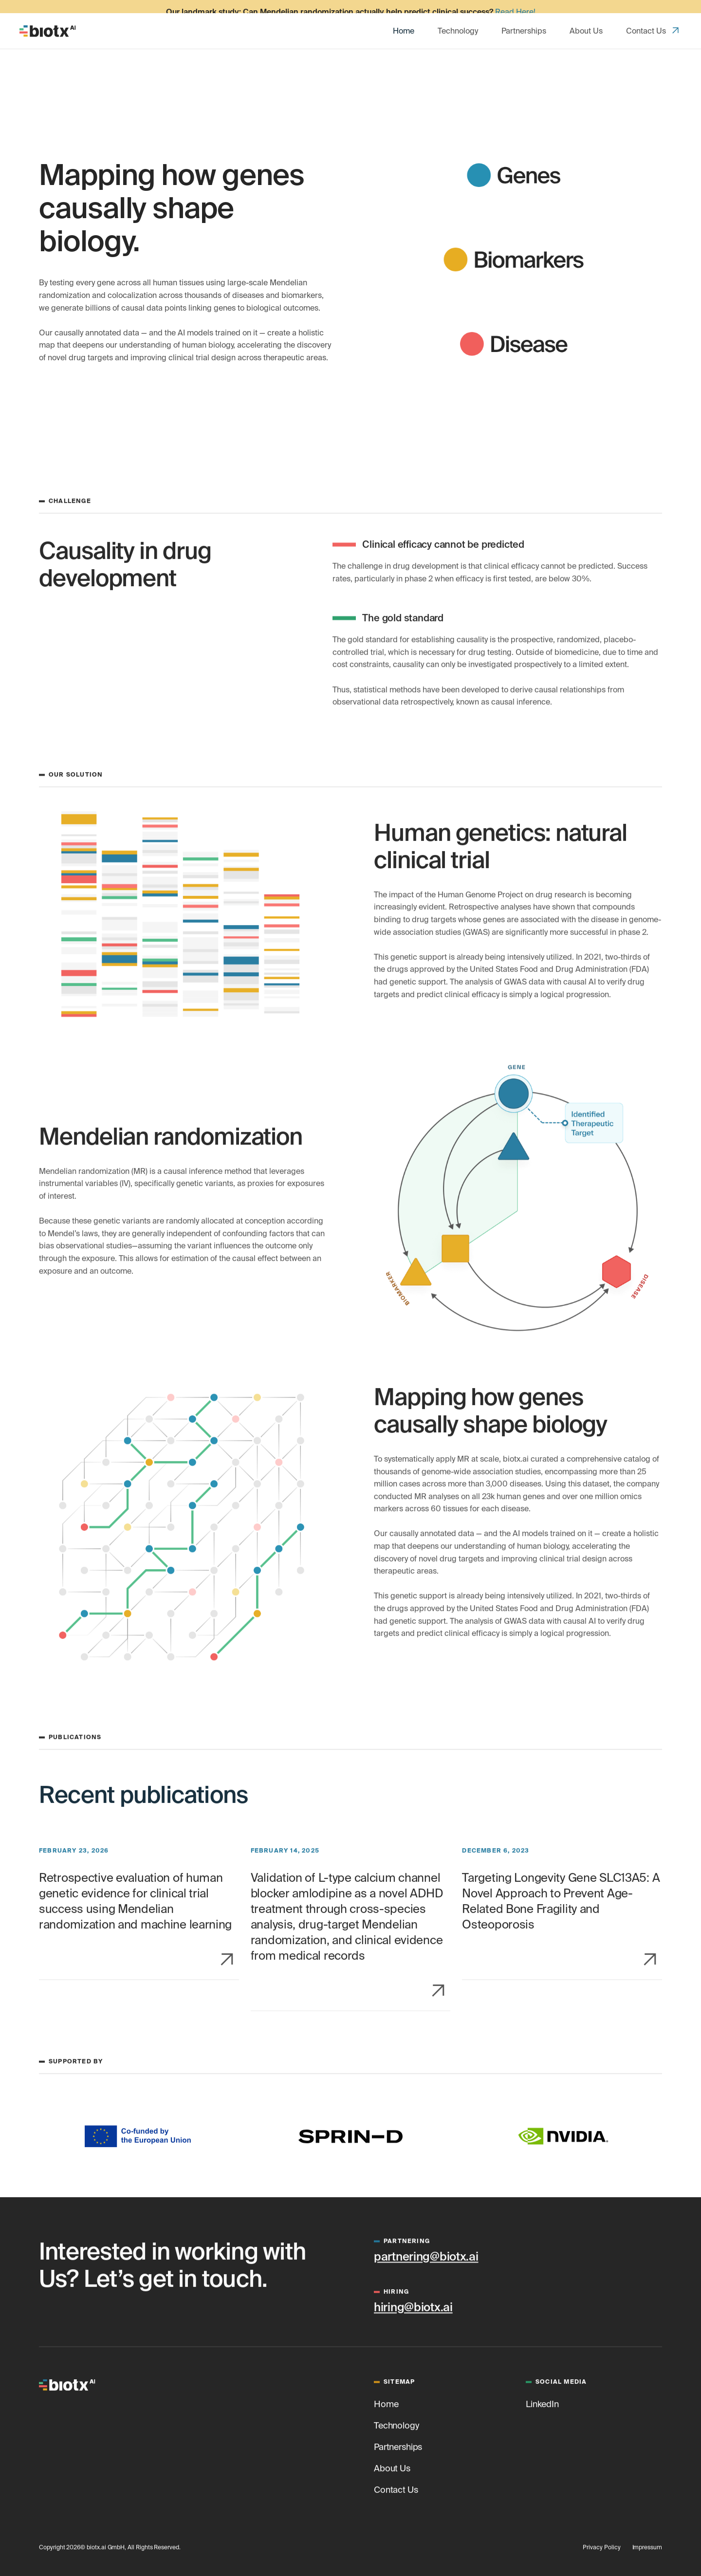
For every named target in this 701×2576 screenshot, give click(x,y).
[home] (47, 18)
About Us (586, 18)
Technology (458, 18)
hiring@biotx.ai (413, 2304)
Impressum (647, 2544)
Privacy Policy (601, 2544)
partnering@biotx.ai (426, 2254)
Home (403, 18)
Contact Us (646, 18)
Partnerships (523, 18)
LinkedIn (542, 2401)
